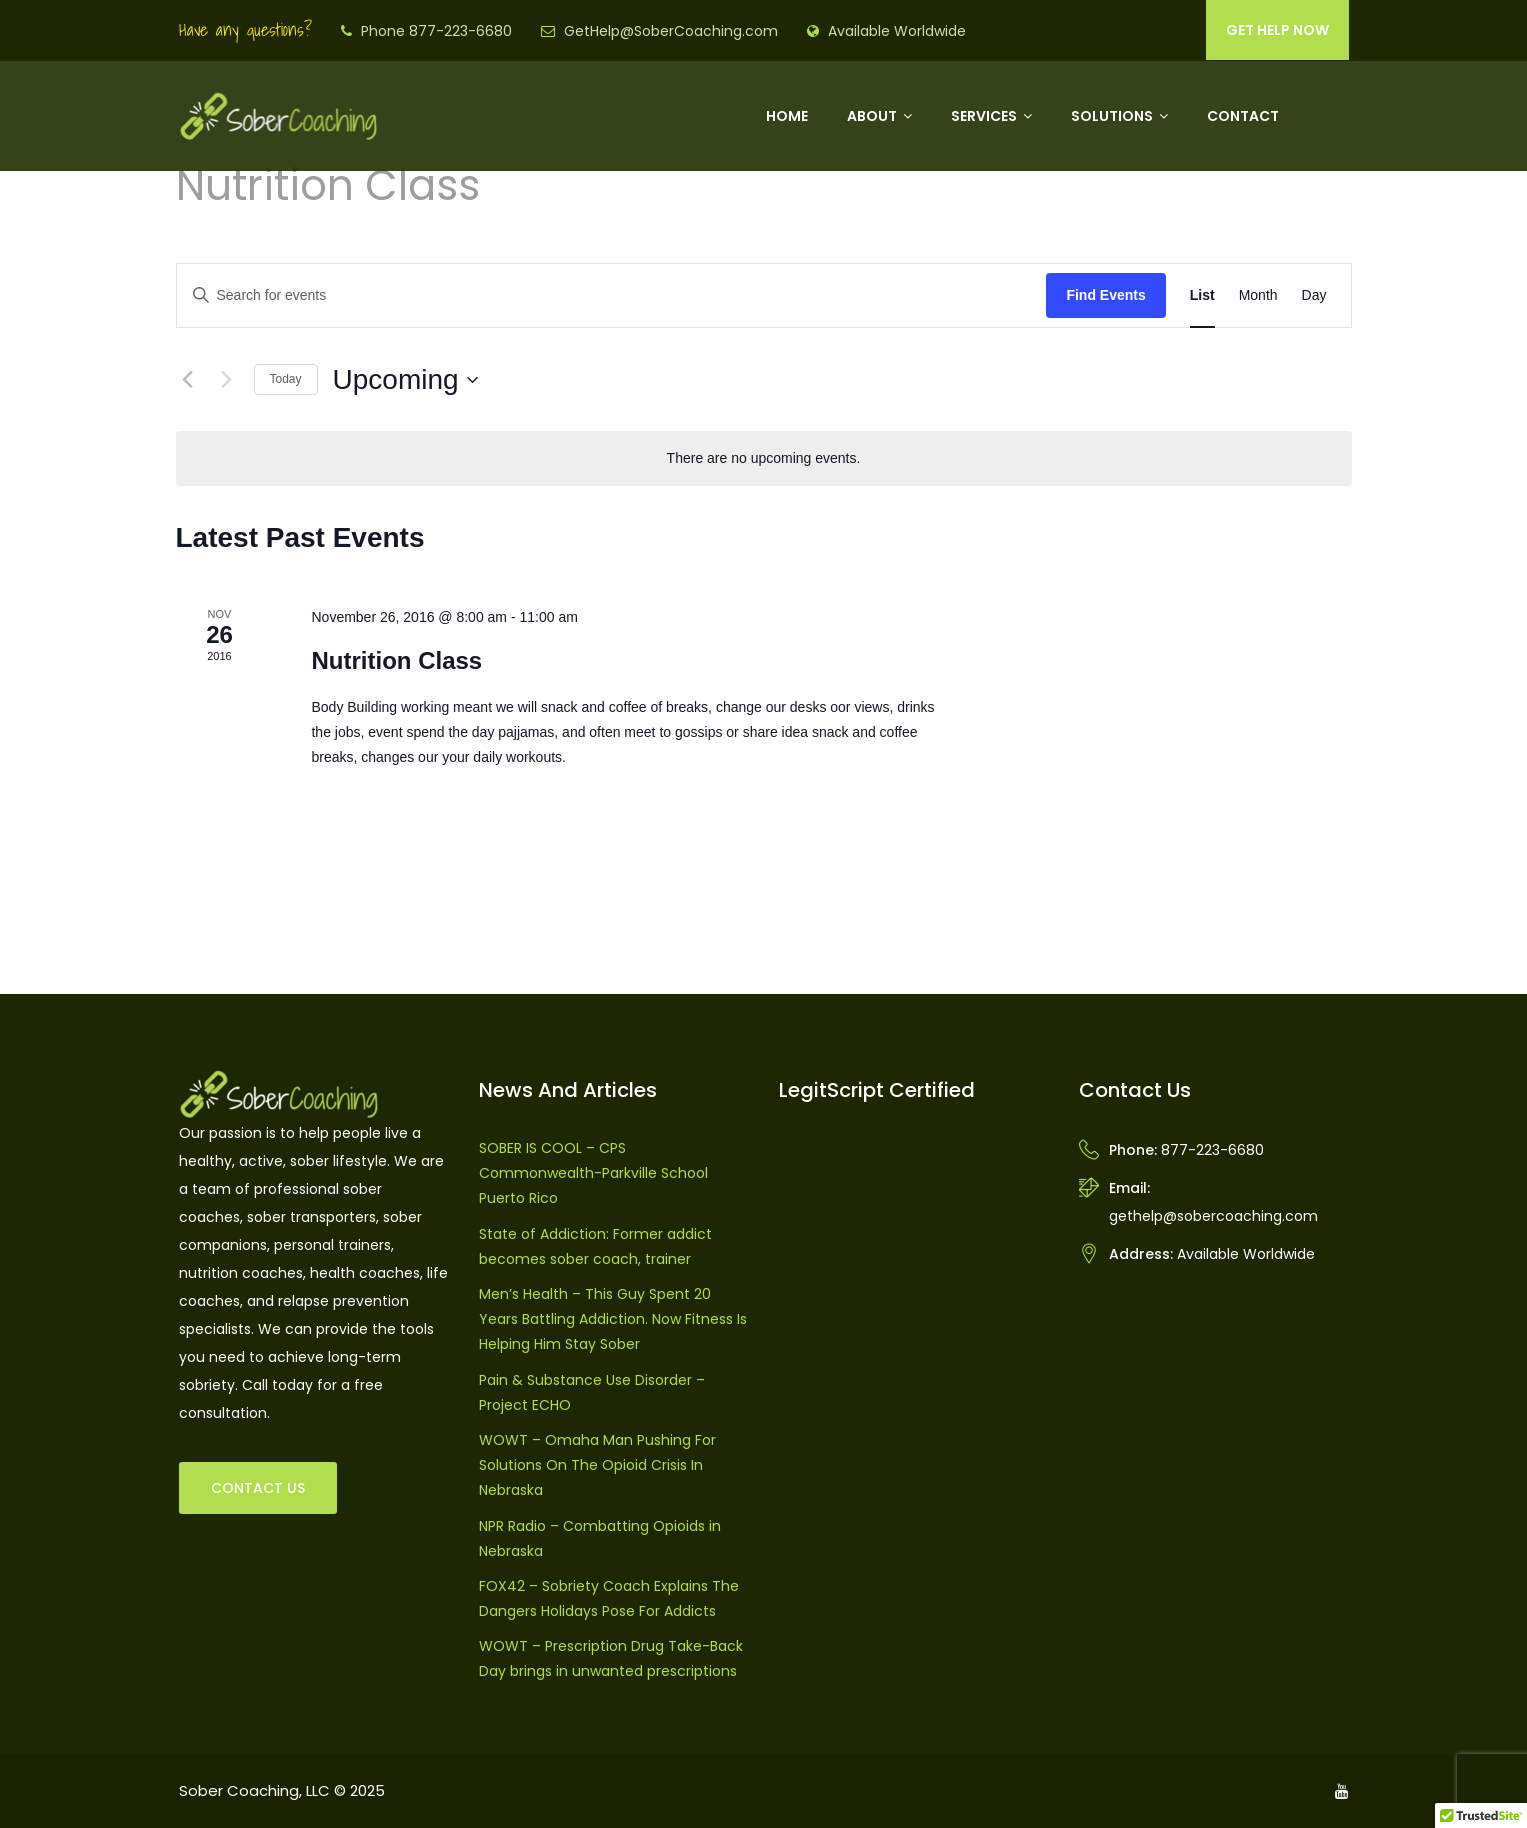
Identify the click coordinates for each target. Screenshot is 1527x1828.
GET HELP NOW (1277, 30)
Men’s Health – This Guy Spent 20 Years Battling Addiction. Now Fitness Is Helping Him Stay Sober (613, 1319)
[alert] (764, 458)
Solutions (1112, 116)
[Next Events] (227, 380)
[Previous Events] (188, 380)
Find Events (1105, 295)
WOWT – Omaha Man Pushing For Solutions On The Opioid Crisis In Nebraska (597, 1465)
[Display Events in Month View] (1258, 295)
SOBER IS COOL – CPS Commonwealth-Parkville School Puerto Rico (593, 1173)
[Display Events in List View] (1202, 295)
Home (787, 116)
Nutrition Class (396, 660)
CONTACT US (258, 1488)
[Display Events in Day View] (1314, 295)
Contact (1243, 116)
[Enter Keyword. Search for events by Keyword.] (612, 295)
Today (286, 379)
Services (984, 116)
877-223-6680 (1212, 1150)
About (872, 116)
